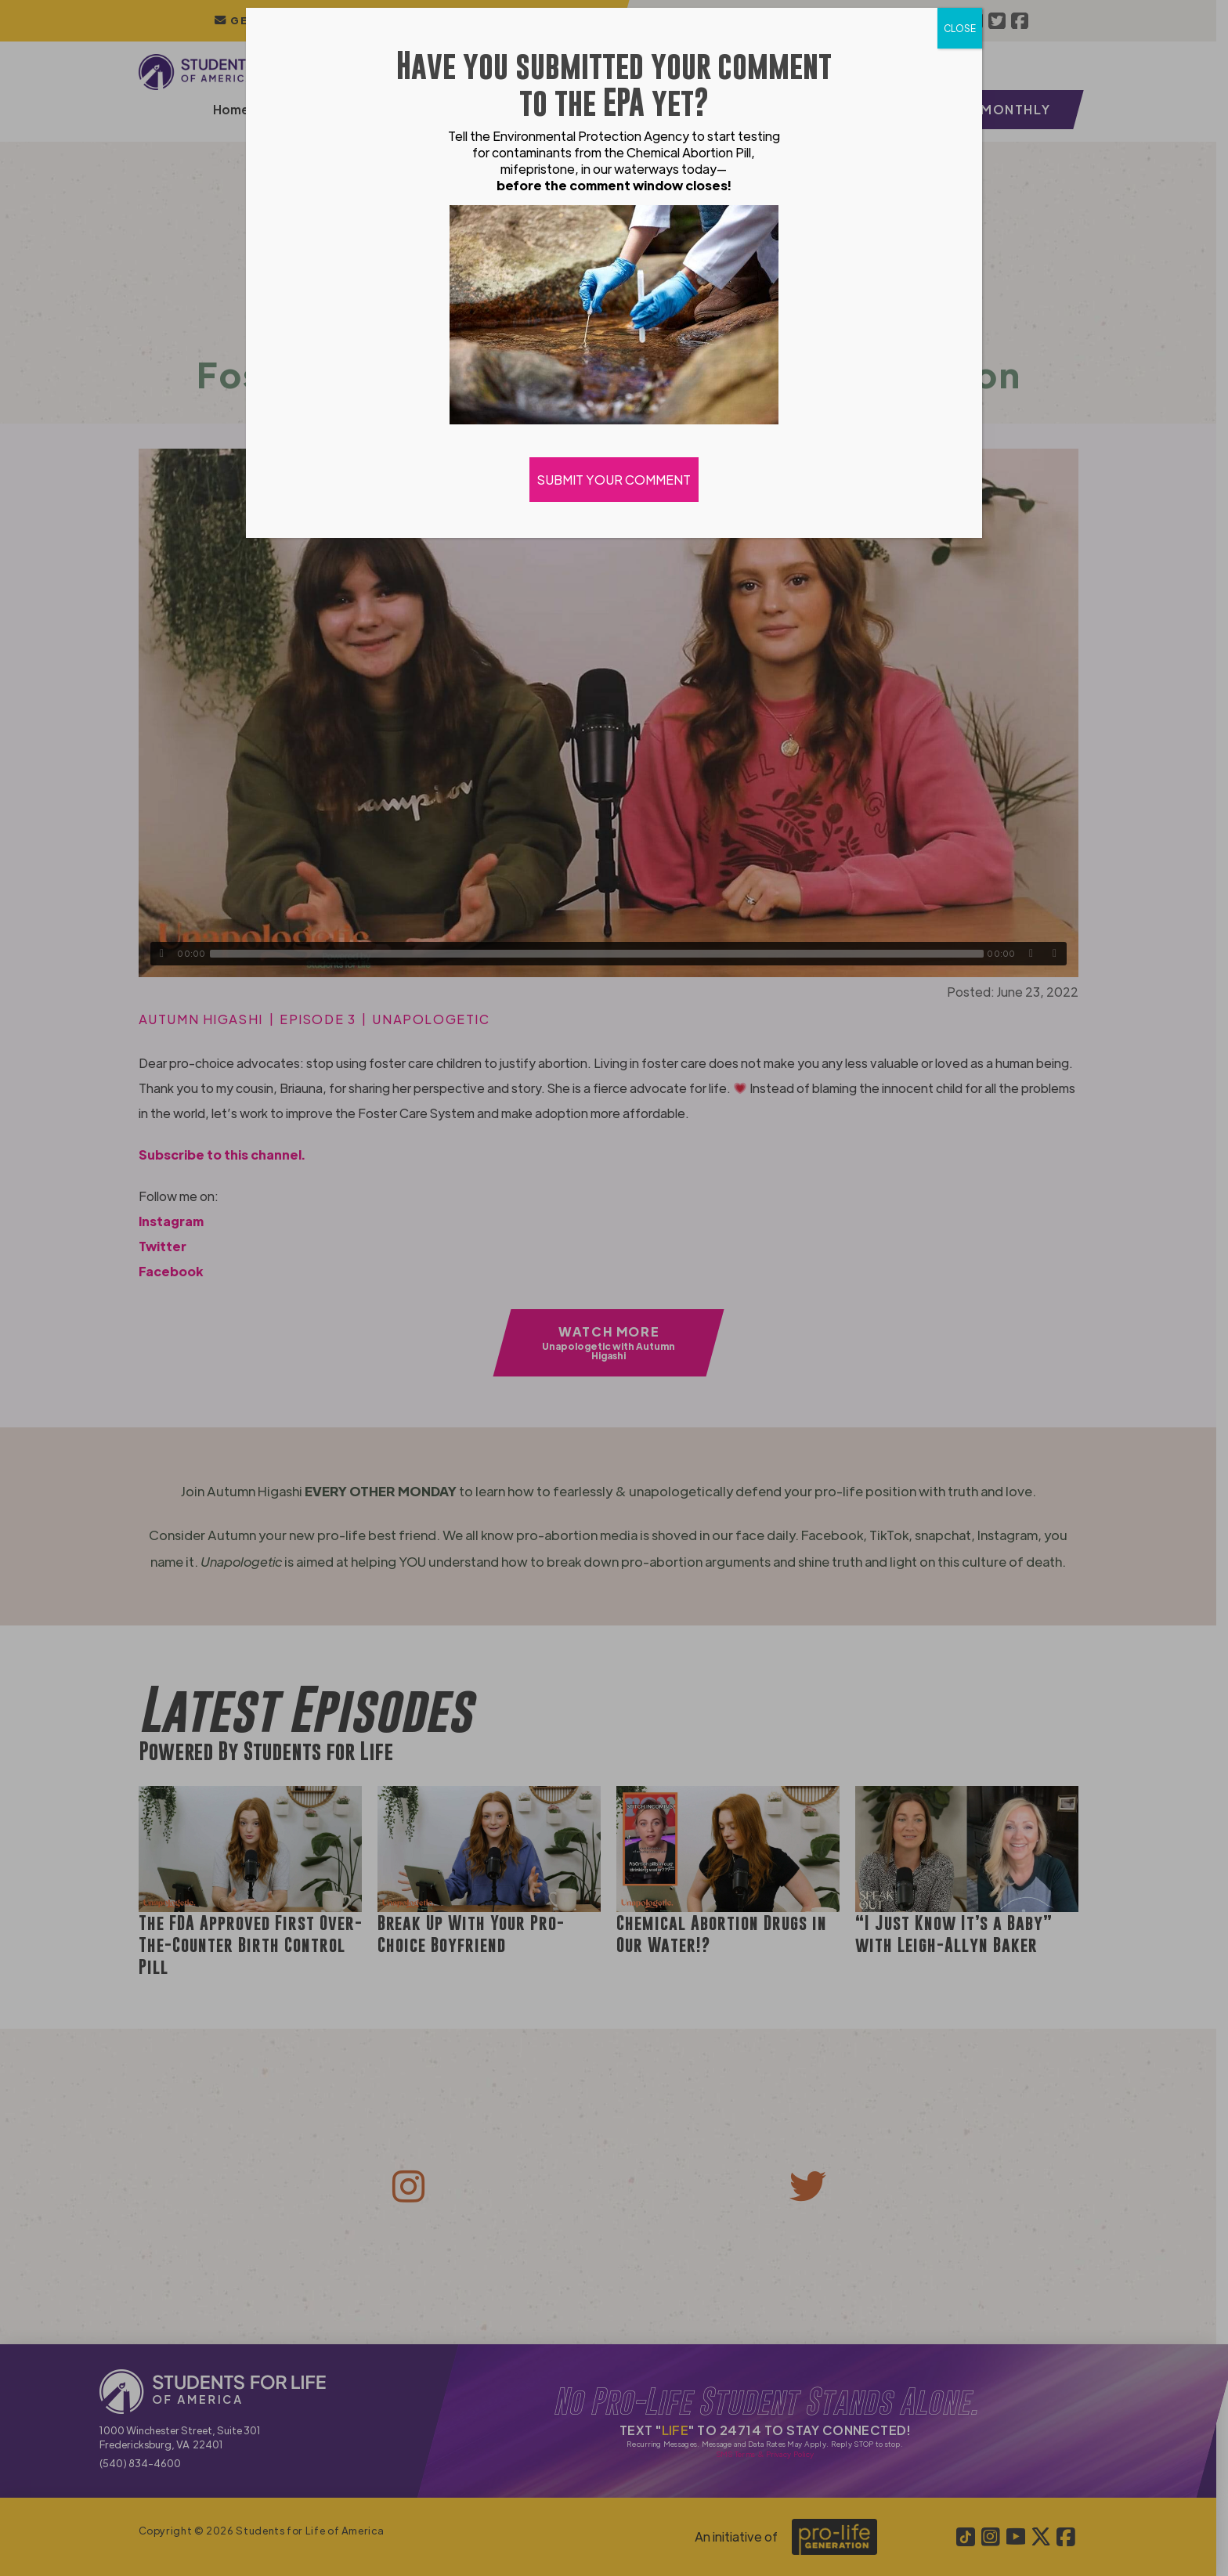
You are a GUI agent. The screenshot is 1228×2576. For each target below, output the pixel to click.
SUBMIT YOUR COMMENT (614, 479)
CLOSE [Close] (960, 28)
